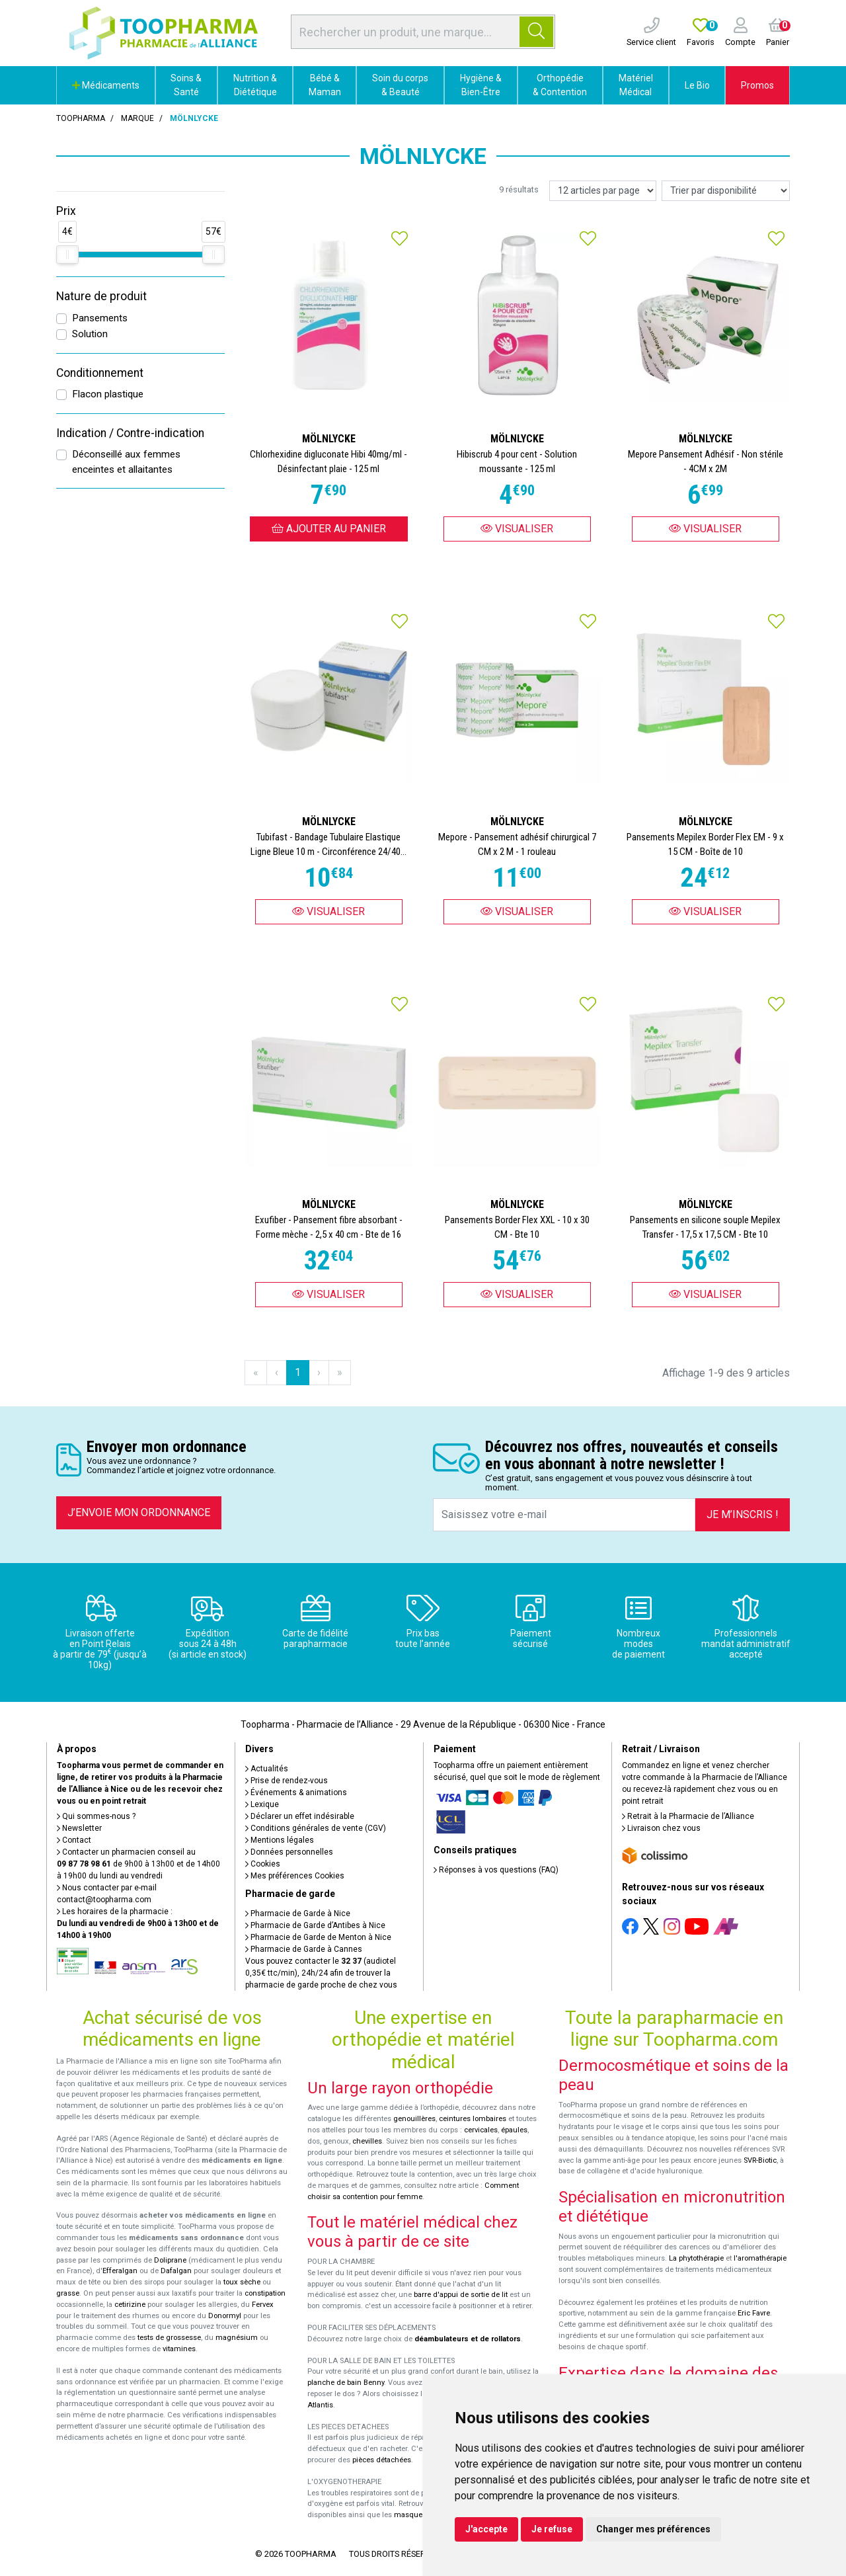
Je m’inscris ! (743, 1514)
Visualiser (517, 528)
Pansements (100, 318)
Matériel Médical (636, 85)
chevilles (367, 2141)
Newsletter (79, 1828)
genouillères (414, 2118)
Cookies (262, 1864)
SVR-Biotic (760, 2160)
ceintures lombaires (472, 2118)
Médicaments (105, 85)
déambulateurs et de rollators (467, 2339)
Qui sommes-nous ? (96, 1816)
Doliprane (170, 2260)
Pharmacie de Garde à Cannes (303, 1949)
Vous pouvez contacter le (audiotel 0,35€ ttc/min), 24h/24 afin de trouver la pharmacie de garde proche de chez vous (321, 1973)
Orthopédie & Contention (560, 85)
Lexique (262, 1804)
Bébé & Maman (325, 85)
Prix (66, 211)
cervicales (481, 2130)
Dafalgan (176, 2271)
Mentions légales (279, 1840)
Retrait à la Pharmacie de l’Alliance (688, 1816)
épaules (514, 2130)
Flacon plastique (107, 394)
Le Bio (697, 85)
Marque (137, 118)
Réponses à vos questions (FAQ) (496, 1869)
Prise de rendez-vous (286, 1780)
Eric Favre (754, 2313)
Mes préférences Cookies (294, 1875)
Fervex (263, 2304)
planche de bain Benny (345, 2382)
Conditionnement (99, 373)
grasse (67, 2293)
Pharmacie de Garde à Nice (297, 1913)
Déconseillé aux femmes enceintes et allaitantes (126, 461)
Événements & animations (296, 1792)
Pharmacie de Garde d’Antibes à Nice (315, 1925)
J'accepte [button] (486, 2529)
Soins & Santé (186, 85)
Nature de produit (101, 296)
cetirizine (129, 2304)
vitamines (179, 2349)
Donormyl (224, 2316)
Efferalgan (119, 2271)
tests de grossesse (169, 2337)
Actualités (266, 1768)
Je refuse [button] (551, 2529)
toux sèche (241, 2282)
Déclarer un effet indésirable (299, 1816)
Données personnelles (289, 1852)
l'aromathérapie (760, 2258)
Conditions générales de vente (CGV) (315, 1828)
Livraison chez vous (661, 1828)
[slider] (67, 254)
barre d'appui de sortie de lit (461, 2294)
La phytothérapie (696, 2258)
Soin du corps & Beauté (400, 85)
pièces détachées (381, 2460)
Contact (74, 1840)
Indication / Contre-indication (130, 433)
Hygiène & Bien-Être (481, 85)
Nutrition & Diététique (255, 85)
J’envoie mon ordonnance (138, 1512)
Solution (90, 334)
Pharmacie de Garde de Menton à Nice (318, 1937)
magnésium (236, 2337)
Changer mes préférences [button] (653, 2529)
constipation (265, 2293)
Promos (757, 85)
